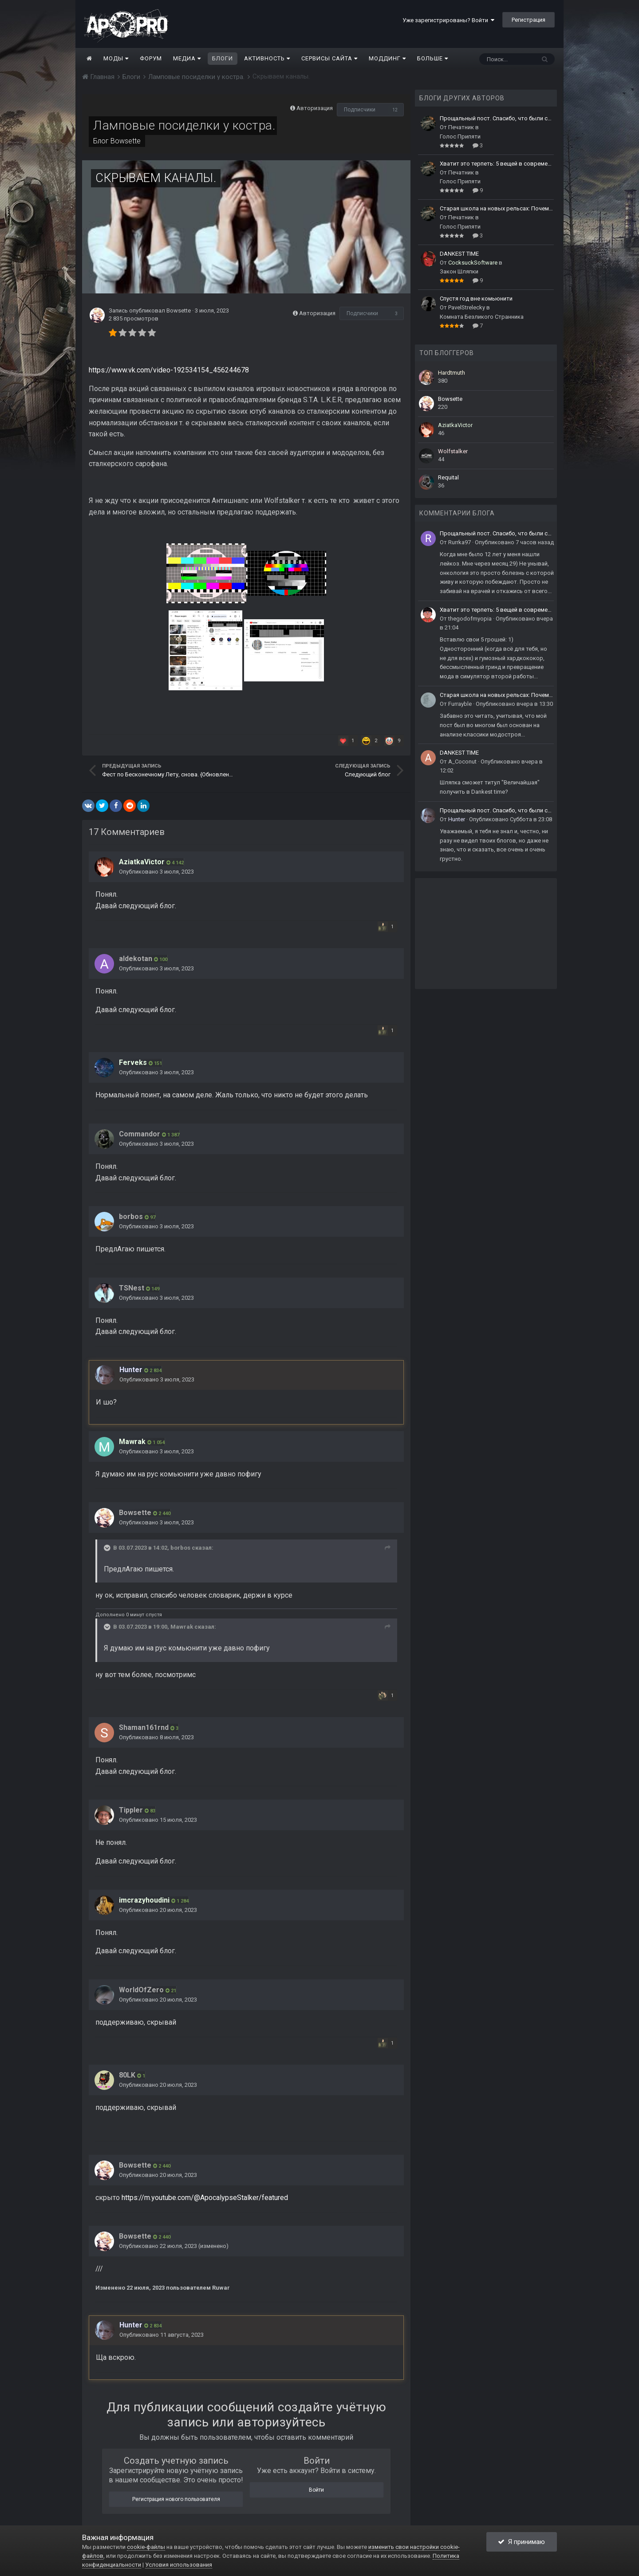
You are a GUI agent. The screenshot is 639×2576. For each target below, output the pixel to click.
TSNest (131, 1288)
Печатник (461, 127)
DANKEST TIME (459, 253)
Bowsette (125, 141)
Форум (151, 58)
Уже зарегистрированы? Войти (448, 20)
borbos (131, 1216)
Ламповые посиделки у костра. (184, 125)
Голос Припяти (460, 136)
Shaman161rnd (144, 1727)
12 (395, 109)
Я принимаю (521, 2542)
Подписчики (359, 110)
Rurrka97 (459, 542)
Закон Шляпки (459, 271)
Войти (316, 2490)
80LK (127, 2075)
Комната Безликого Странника (482, 316)
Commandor (139, 1134)
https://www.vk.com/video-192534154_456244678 (169, 370)
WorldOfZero (141, 1990)
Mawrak (181, 1627)
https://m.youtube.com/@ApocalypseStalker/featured (205, 2197)
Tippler (131, 1810)
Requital (448, 477)
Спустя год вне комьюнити (476, 298)
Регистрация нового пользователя (176, 2499)
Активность (267, 58)
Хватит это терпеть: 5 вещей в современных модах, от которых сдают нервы (497, 163)
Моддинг (387, 58)
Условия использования (178, 2564)
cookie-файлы (146, 2547)
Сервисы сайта (329, 58)
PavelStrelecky (466, 307)
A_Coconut (462, 761)
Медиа (187, 58)
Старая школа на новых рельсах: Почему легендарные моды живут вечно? (497, 208)
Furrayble (460, 703)
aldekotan (135, 958)
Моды (116, 58)
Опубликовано (156, 871)
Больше (432, 58)
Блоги (222, 58)
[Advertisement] (486, 933)
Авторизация (314, 108)
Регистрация (528, 19)
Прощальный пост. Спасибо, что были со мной (497, 118)
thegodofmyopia (470, 618)
